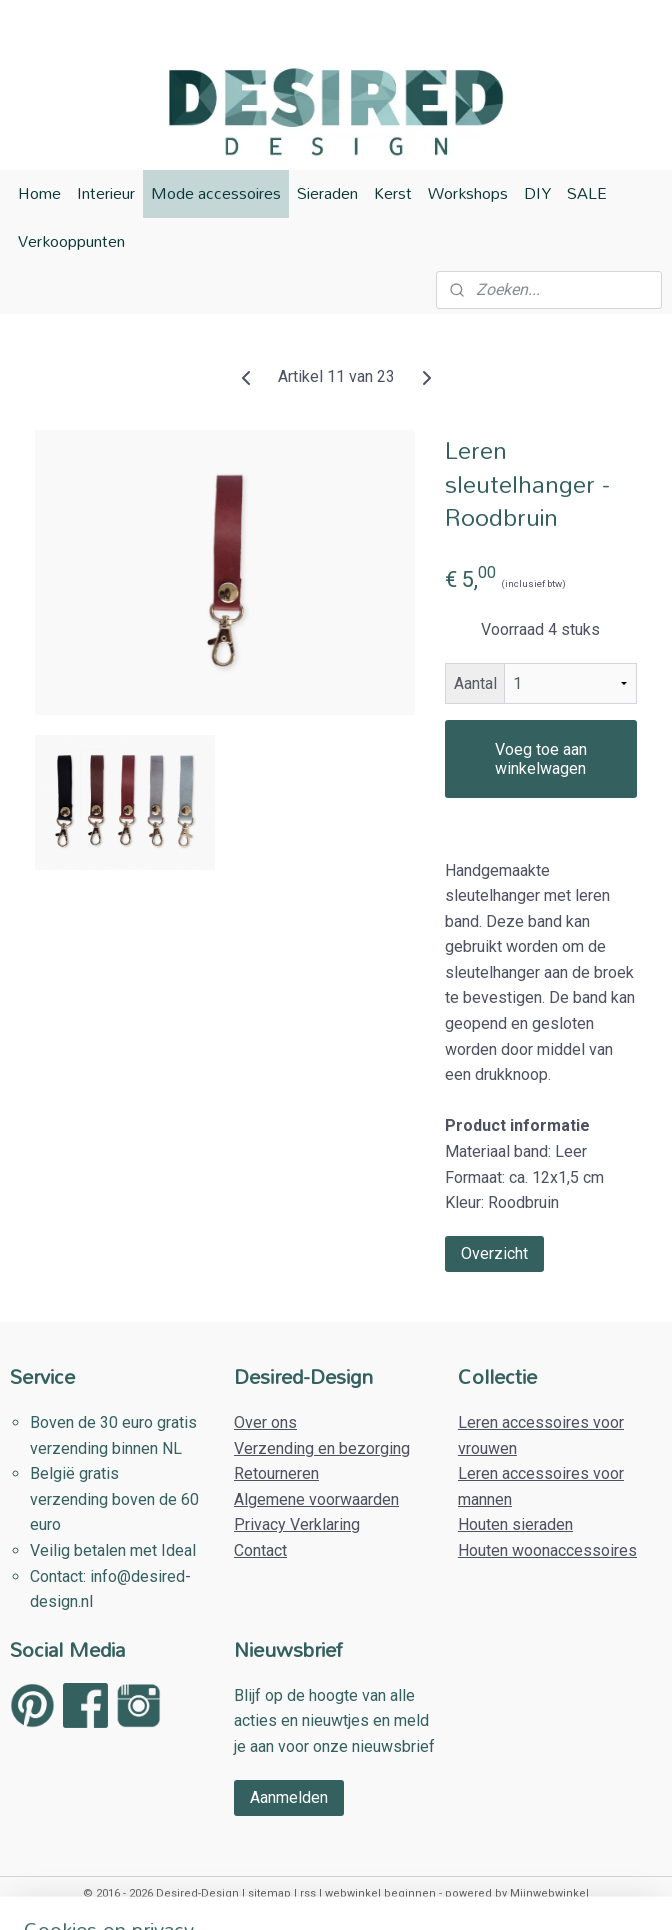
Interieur (106, 193)
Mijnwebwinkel (549, 1893)
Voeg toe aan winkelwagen (541, 759)
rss (308, 1893)
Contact (260, 1550)
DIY (537, 193)
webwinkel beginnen (380, 1893)
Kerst (393, 193)
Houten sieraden (515, 1524)
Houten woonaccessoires (547, 1550)
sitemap (269, 1893)
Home (39, 193)
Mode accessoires (216, 193)
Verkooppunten (71, 241)
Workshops (468, 193)
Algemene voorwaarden (316, 1499)
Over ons (265, 1422)
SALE (587, 193)
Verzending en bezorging (322, 1448)
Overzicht (494, 1253)
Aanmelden (289, 1797)
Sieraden (327, 193)
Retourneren (276, 1473)
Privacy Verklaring (297, 1524)
